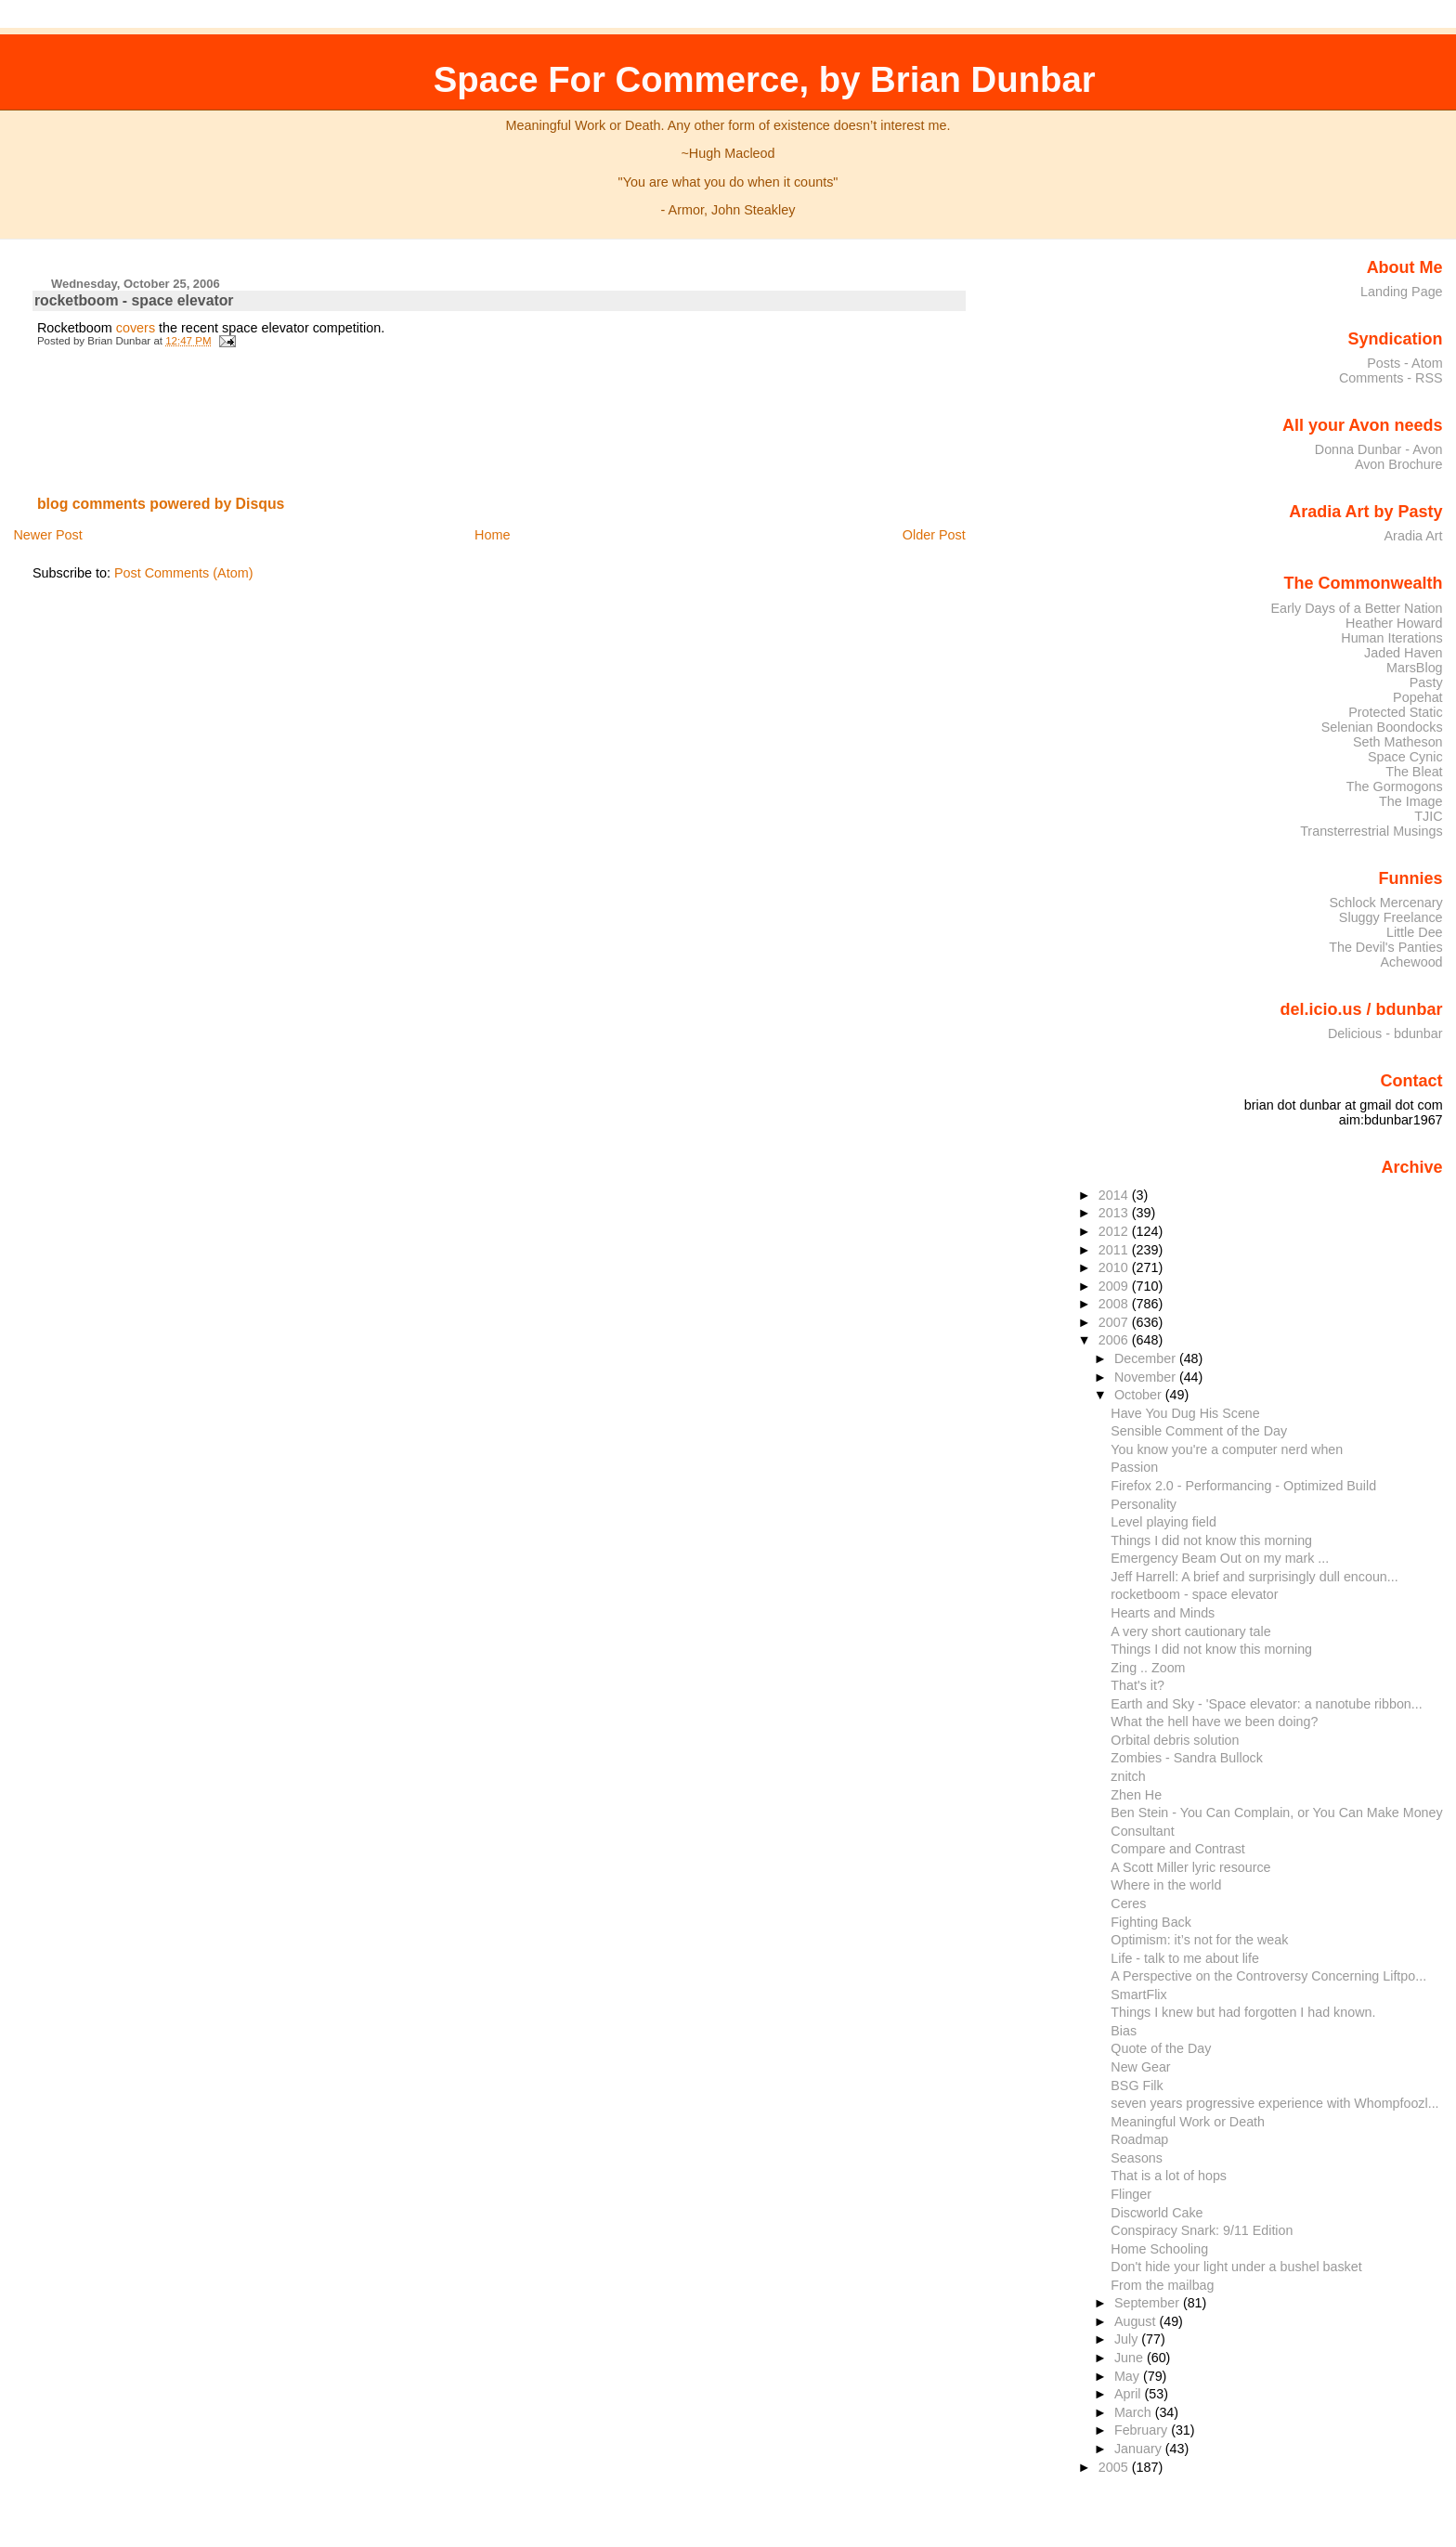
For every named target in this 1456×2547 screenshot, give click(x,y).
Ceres (1128, 1903)
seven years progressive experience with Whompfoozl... (1274, 2103)
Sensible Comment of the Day (1199, 1430)
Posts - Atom (1404, 363)
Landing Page (1401, 291)
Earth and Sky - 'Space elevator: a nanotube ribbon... (1266, 1703)
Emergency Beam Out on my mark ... (1220, 1558)
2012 (1115, 1231)
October (1139, 1394)
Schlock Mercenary (1386, 902)
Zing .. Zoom (1148, 1667)
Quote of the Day (1161, 2048)
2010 (1115, 1267)
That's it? (1137, 1685)
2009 (1115, 1286)
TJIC (1428, 816)
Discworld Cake (1156, 2212)
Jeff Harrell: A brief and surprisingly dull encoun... (1254, 1576)
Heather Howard (1394, 623)
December (1146, 1358)
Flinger (1131, 2194)
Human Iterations (1391, 637)
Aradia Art (1413, 535)
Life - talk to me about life (1185, 1958)
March (1134, 2412)
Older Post (934, 534)
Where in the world (1166, 1885)
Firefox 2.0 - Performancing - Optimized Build (1243, 1485)
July (1127, 2339)
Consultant (1142, 1831)
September (1148, 2302)
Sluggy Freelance (1391, 917)
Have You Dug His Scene (1185, 1413)
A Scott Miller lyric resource (1190, 1867)
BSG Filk (1137, 2085)
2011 (1115, 1249)
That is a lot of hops (1169, 2175)
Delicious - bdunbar (1385, 1033)
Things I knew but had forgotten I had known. (1243, 2012)
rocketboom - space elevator (134, 300)
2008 (1115, 1303)
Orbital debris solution (1175, 1740)
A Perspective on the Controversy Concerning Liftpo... (1268, 1976)
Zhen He (1136, 1794)
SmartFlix (1138, 1994)
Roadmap (1139, 2139)
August (1137, 2321)
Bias (1124, 2030)
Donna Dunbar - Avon (1379, 449)
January (1139, 2448)
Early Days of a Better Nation (1356, 608)
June (1130, 2357)
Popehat (1418, 697)
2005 (1115, 2467)
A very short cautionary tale (1190, 1631)
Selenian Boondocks (1382, 727)
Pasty (1426, 682)
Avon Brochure (1399, 464)
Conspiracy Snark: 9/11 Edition (1202, 2230)
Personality (1143, 1504)
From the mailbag (1162, 2285)
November (1146, 1377)
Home (492, 534)
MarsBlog (1414, 667)
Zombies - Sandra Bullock (1187, 1757)
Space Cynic (1405, 756)
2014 (1115, 1195)
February (1142, 2430)
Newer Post (47, 534)
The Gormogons (1394, 786)
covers (135, 327)
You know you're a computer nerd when (1227, 1449)
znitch (1128, 1776)
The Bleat (1413, 771)
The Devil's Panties (1385, 947)
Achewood (1412, 962)
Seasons (1137, 2158)
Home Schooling (1159, 2249)
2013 (1115, 1212)
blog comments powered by (161, 504)
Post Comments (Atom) (184, 572)
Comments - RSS (1391, 377)
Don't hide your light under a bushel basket (1236, 2266)
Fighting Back (1151, 1922)
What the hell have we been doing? (1214, 1721)
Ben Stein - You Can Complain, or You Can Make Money (1276, 1812)
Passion (1134, 1467)
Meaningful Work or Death (1188, 2121)
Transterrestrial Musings (1371, 831)
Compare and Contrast (1177, 1848)
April (1129, 2393)
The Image (1411, 801)
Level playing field (1163, 1521)
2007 (1115, 1322)
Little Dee (1414, 932)
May (1128, 2376)
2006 (1115, 1339)
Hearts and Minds (1163, 1612)
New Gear (1140, 2067)
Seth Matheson (1398, 741)
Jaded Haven (1403, 652)
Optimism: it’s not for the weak (1199, 1939)
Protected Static (1395, 712)
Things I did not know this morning (1211, 1540)
